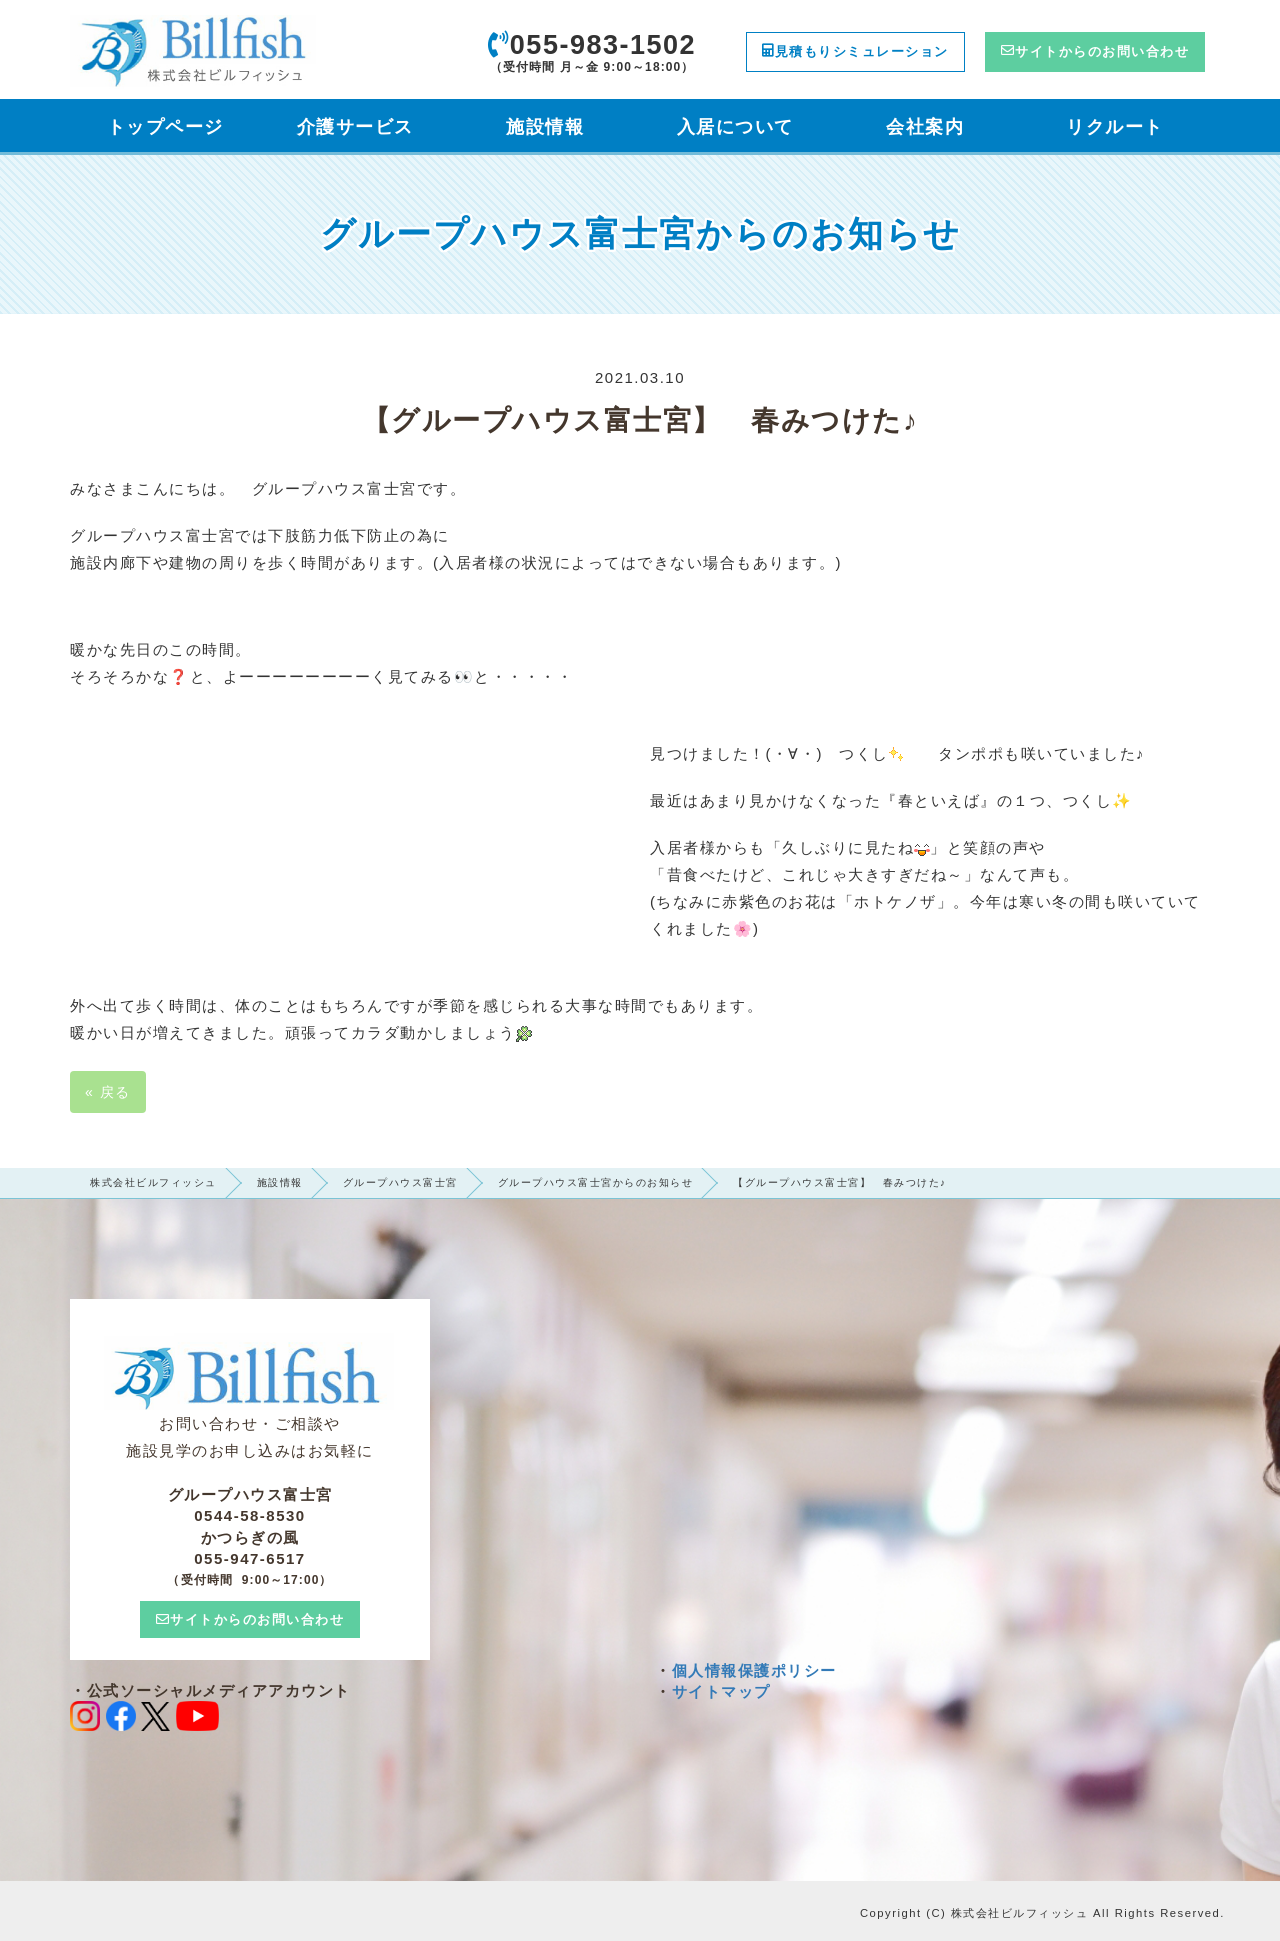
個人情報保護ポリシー (754, 1670)
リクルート (1115, 127)
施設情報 (280, 1182)
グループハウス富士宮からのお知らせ (596, 1182)
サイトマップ (721, 1691)
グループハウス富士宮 (400, 1182)
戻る (108, 1092)
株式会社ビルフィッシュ (153, 1182)
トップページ (165, 127)
